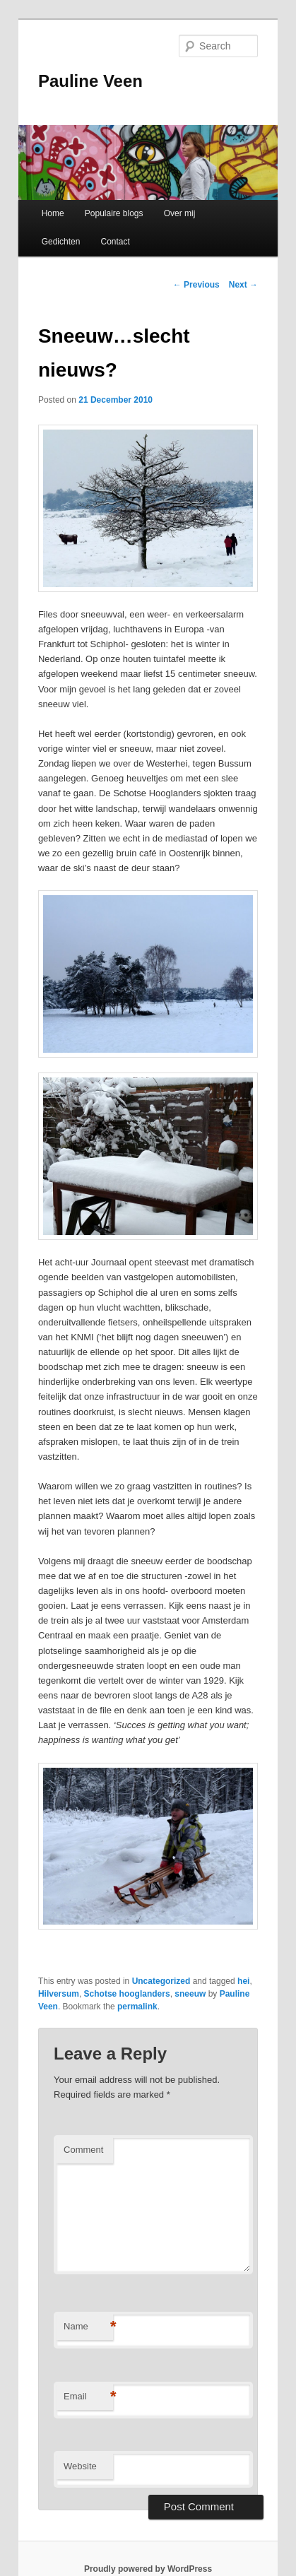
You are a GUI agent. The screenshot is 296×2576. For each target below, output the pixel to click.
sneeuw (190, 1994)
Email (88, 2397)
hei (243, 1981)
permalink (137, 2006)
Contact (114, 242)
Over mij (180, 213)
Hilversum (58, 1994)
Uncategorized (161, 1981)
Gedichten (61, 242)
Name (88, 2327)
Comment (83, 2149)
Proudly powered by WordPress (148, 2569)
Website (80, 2466)
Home (53, 213)
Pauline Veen (90, 80)
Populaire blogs (114, 213)
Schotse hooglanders (127, 1994)
